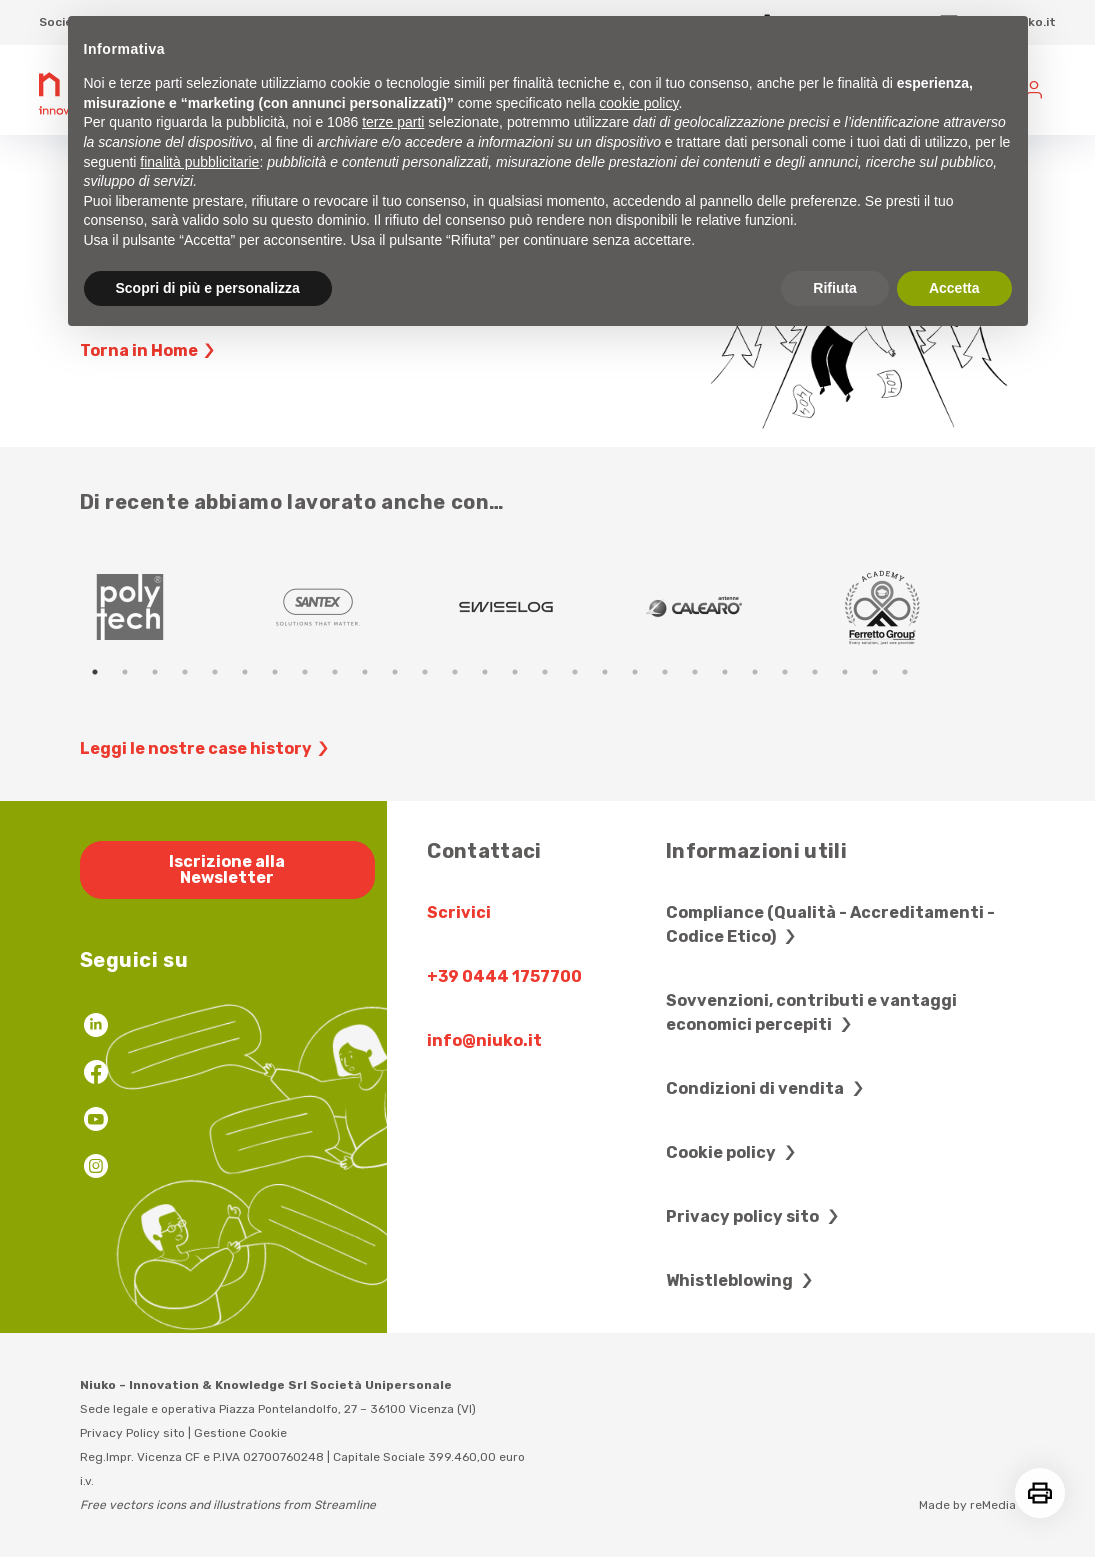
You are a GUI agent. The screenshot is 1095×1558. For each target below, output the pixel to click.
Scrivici (459, 912)
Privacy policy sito (755, 1216)
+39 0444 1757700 (504, 976)
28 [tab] (905, 672)
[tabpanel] (174, 607)
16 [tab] (545, 672)
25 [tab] (815, 672)
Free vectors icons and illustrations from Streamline (228, 1505)
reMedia (993, 1505)
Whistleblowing (742, 1280)
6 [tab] (245, 672)
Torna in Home (150, 351)
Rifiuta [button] (835, 288)
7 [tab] (275, 672)
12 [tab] (425, 672)
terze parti (393, 122)
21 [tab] (695, 672)
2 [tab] (125, 672)
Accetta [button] (954, 288)
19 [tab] (635, 672)
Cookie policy (733, 1152)
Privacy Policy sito (132, 1433)
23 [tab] (755, 672)
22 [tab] (725, 672)
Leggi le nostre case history (207, 749)
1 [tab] (95, 672)
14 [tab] (485, 672)
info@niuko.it (484, 1040)
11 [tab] (395, 672)
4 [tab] (185, 672)
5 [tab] (215, 672)
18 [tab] (605, 672)
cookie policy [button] (638, 103)
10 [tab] (365, 672)
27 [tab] (875, 672)
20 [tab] (665, 672)
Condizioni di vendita (767, 1088)
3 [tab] (155, 672)
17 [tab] (575, 672)
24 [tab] (785, 672)
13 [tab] (455, 672)
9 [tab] (335, 672)
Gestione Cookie (240, 1433)
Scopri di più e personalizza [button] (208, 288)
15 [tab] (515, 672)
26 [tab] (845, 672)
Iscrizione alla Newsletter (227, 869)
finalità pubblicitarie (199, 162)
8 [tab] (305, 672)
